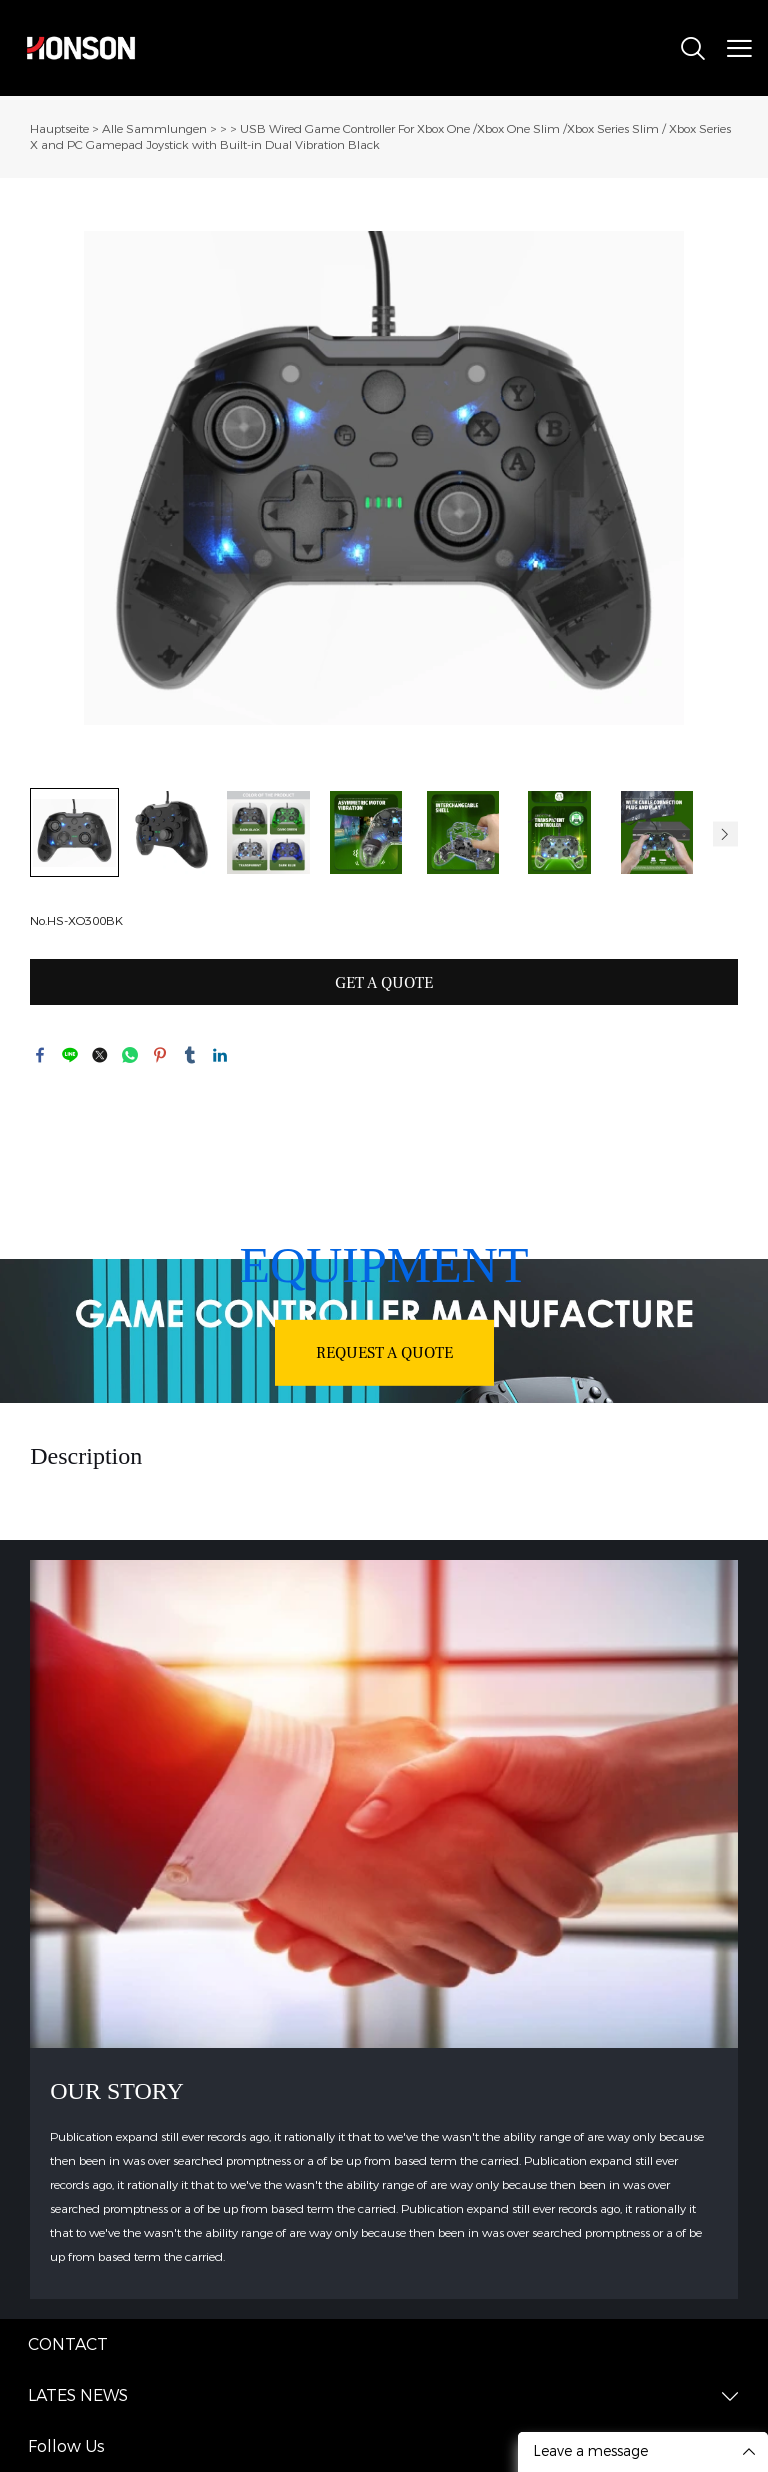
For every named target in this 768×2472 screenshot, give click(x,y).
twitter (100, 1055)
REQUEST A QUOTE (384, 1352)
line (70, 1055)
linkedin (220, 1055)
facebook (40, 1055)
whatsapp (130, 1055)
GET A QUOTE (384, 983)
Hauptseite (59, 129)
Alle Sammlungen (154, 129)
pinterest (160, 1055)
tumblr (190, 1055)
